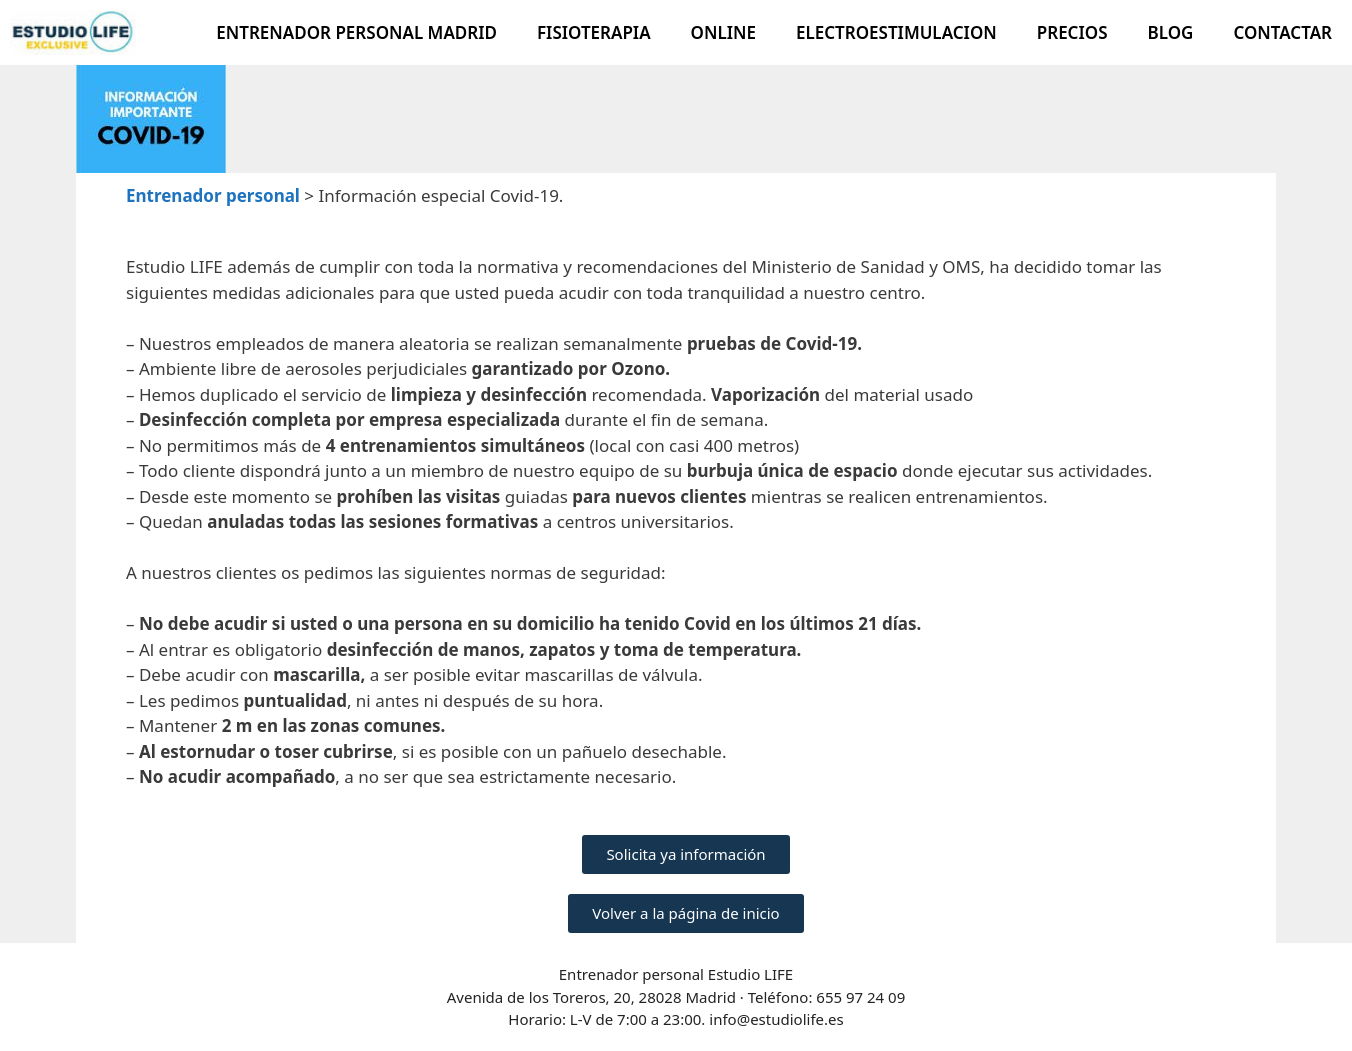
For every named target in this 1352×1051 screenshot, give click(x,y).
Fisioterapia (594, 32)
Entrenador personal (213, 195)
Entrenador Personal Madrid (356, 32)
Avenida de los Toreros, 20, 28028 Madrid (593, 997)
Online (723, 32)
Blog (1171, 32)
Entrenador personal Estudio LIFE (676, 974)
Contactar (1282, 32)
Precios (1072, 32)
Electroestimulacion (896, 32)
